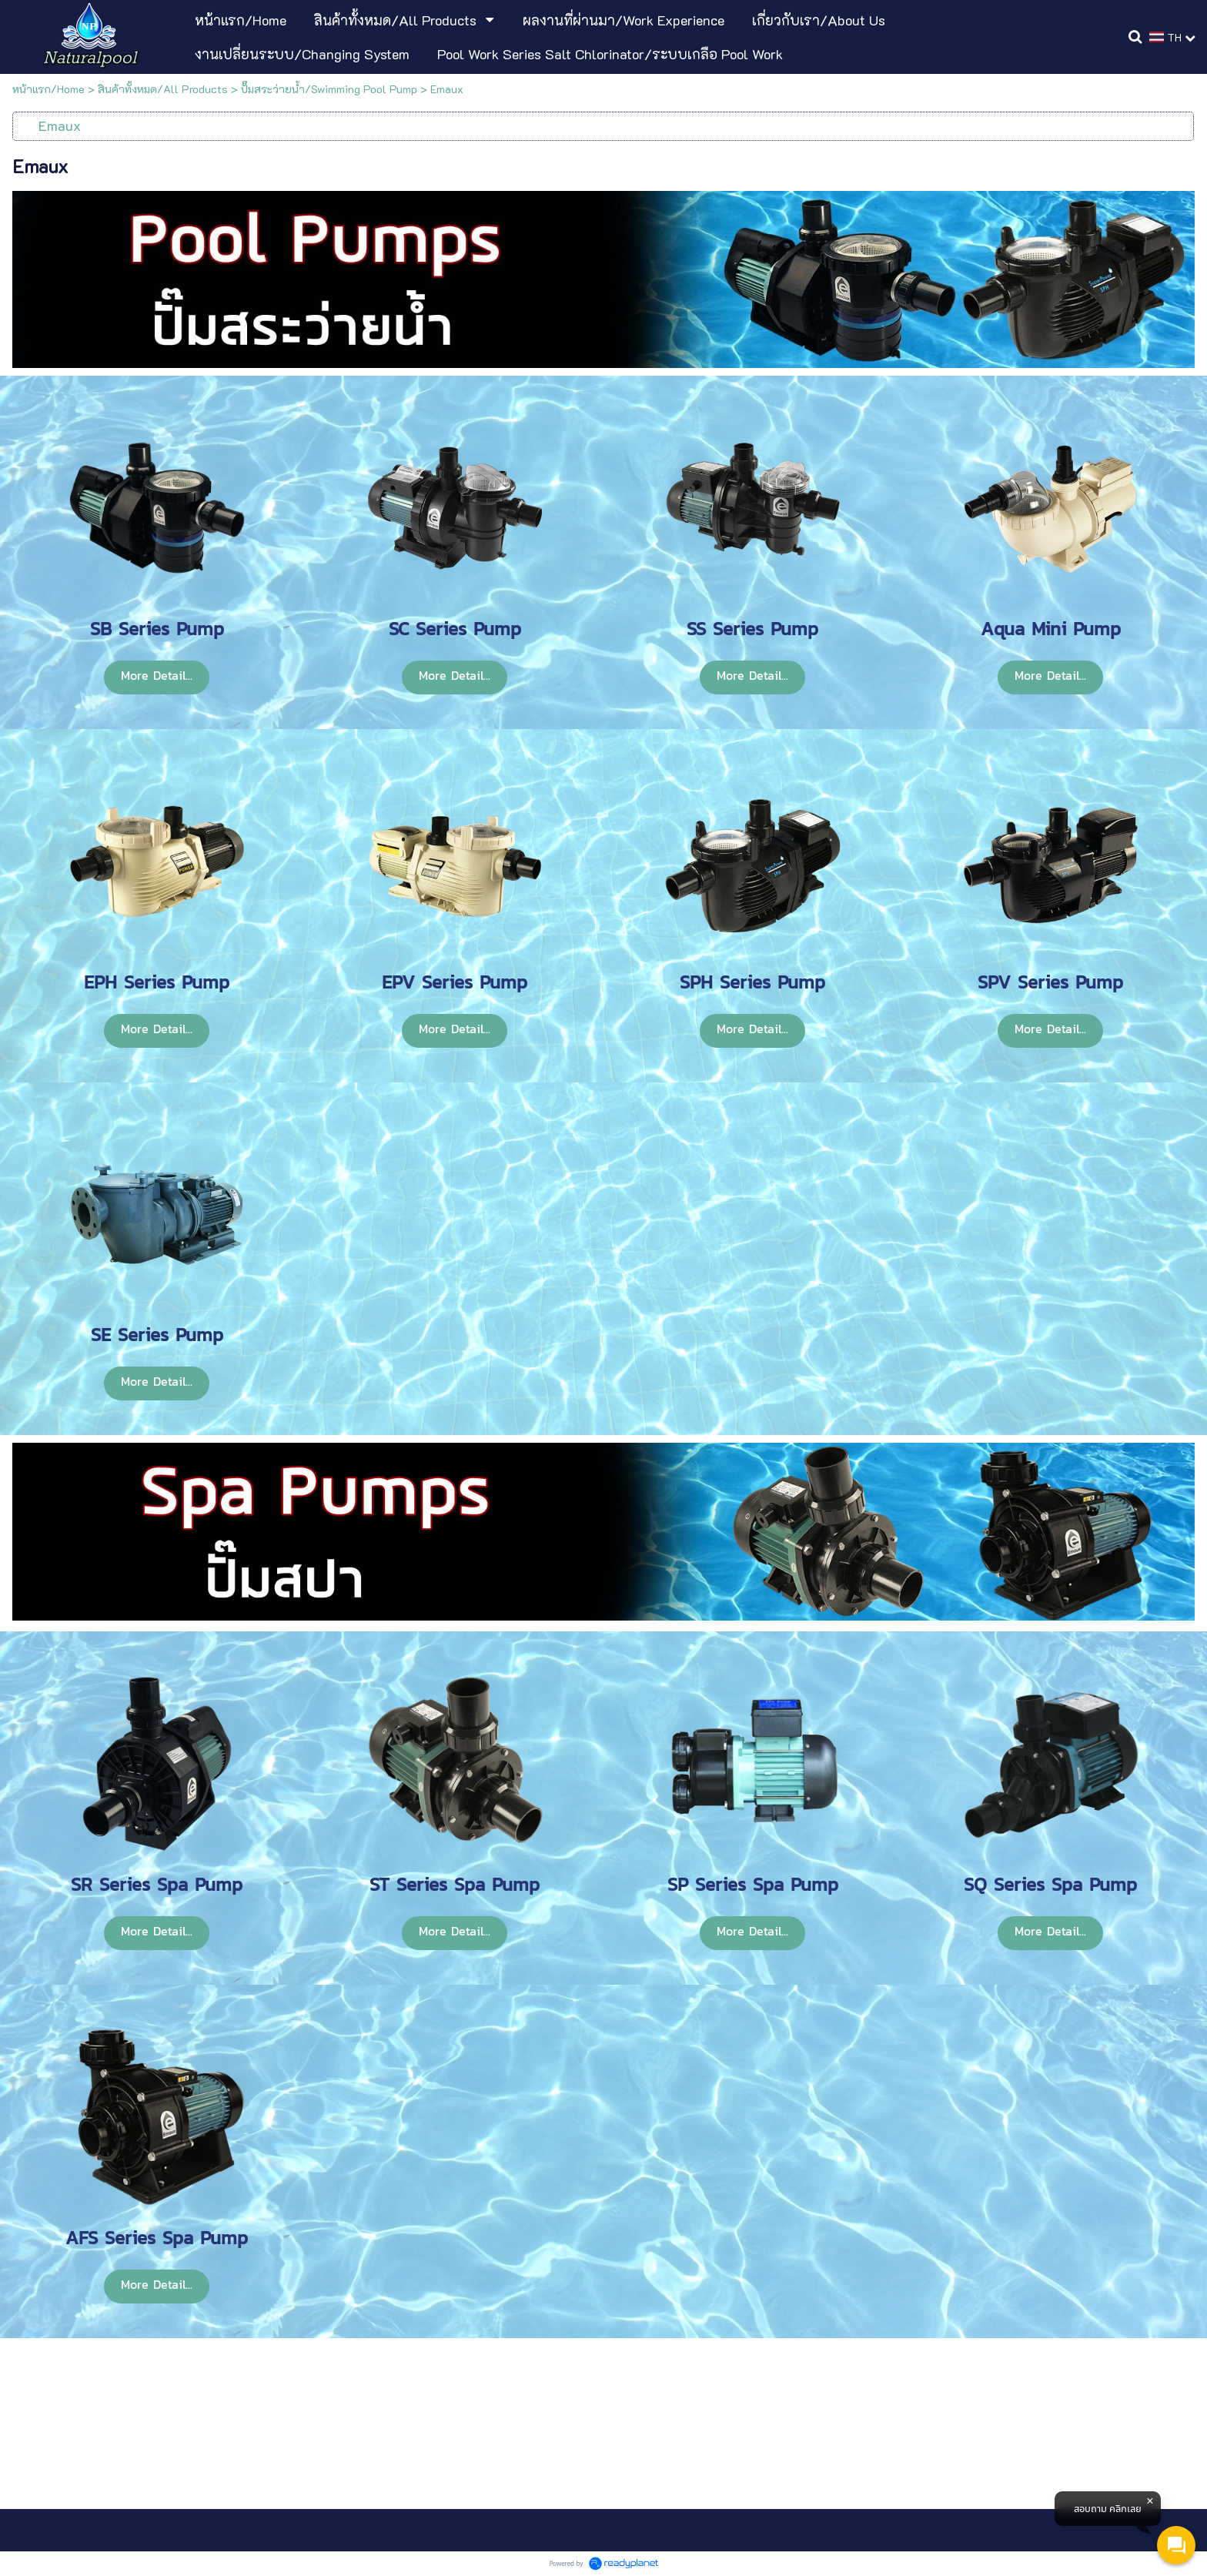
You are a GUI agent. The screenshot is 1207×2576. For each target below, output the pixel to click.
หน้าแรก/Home (48, 89)
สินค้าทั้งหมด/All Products (163, 89)
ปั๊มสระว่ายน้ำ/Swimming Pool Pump (329, 89)
